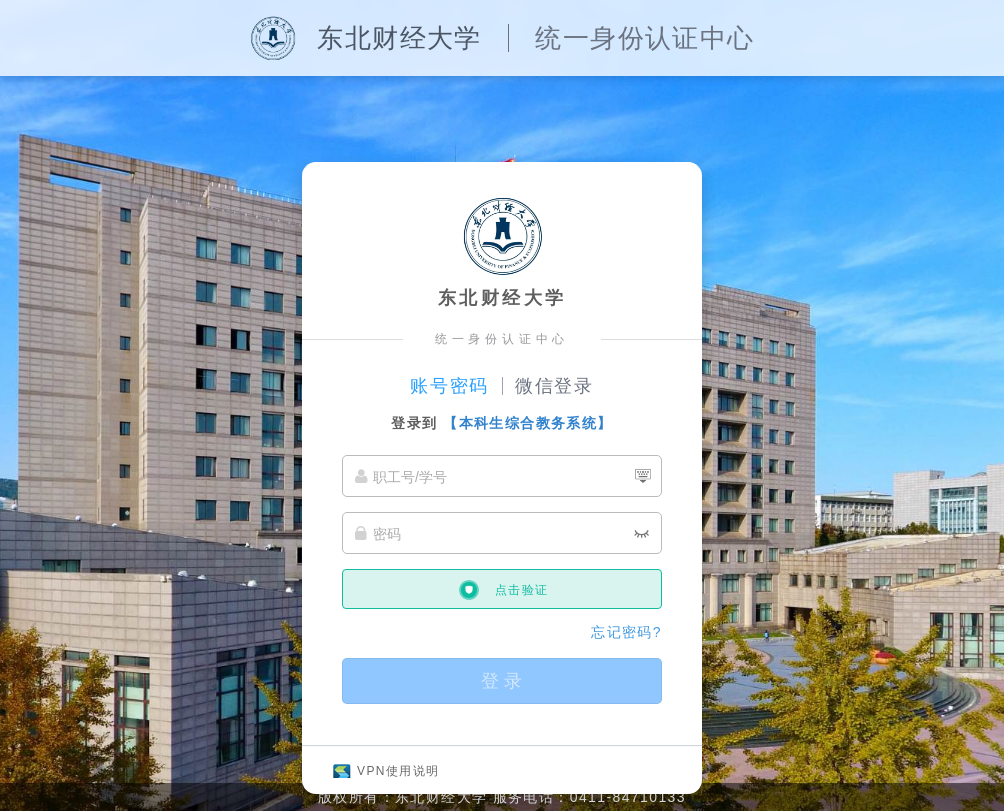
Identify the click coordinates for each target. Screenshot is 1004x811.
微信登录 (554, 386)
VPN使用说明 (398, 771)
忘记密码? (626, 632)
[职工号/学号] (502, 476)
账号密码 (449, 386)
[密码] (502, 533)
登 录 (501, 681)
